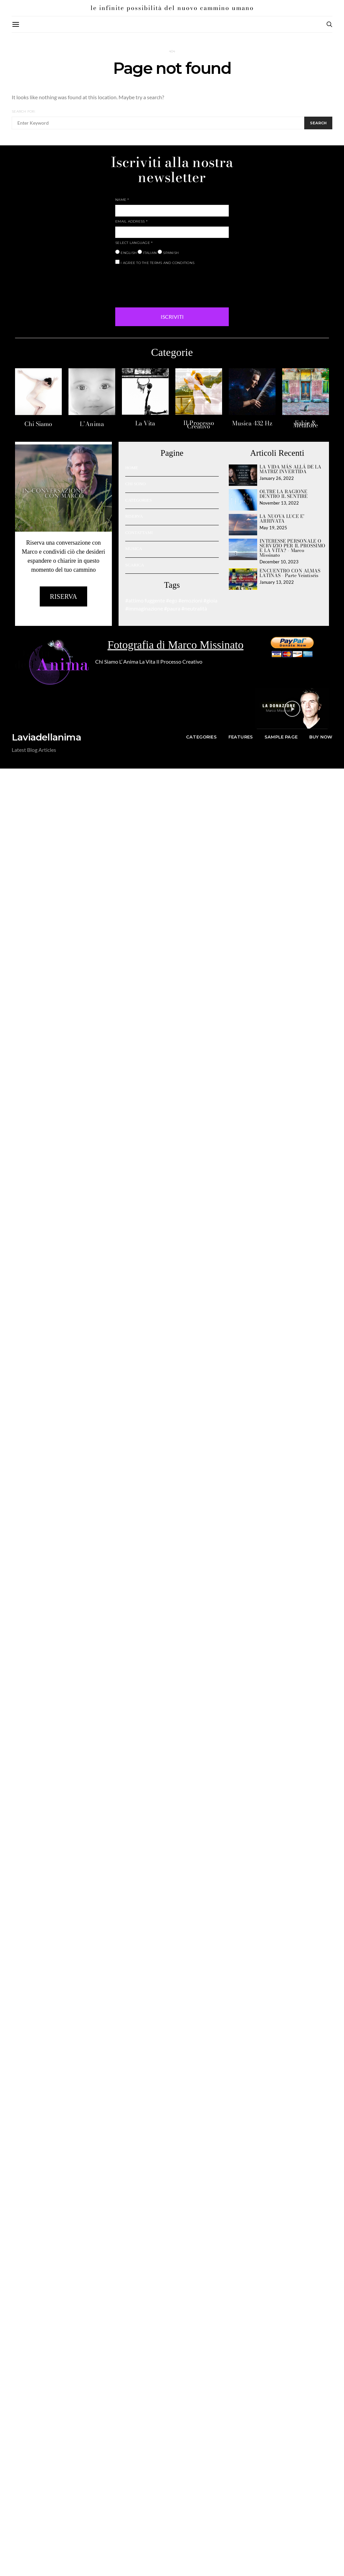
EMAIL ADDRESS (131, 221)
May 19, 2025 (273, 527)
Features (240, 736)
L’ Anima (128, 661)
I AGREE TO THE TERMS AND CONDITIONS (154, 262)
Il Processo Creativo (198, 424)
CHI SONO (135, 483)
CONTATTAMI (139, 532)
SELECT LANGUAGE (134, 243)
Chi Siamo (38, 423)
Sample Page (281, 736)
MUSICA (133, 548)
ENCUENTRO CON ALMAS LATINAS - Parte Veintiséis (290, 573)
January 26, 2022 (277, 478)
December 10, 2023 (279, 561)
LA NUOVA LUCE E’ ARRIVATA (282, 519)
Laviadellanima (46, 737)
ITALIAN (147, 252)
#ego (171, 600)
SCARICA (134, 564)
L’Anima (92, 423)
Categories (201, 736)
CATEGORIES (138, 500)
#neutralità (194, 608)
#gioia (210, 600)
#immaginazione (144, 608)
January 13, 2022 (277, 582)
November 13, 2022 (279, 503)
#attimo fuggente (145, 600)
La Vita (145, 423)
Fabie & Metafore (305, 424)
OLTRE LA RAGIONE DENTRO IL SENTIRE (284, 494)
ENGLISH (126, 252)
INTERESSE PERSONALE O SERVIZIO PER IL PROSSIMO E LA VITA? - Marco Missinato (292, 548)
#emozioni (190, 600)
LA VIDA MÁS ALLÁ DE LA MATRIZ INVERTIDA (290, 469)
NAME (122, 199)
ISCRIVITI (172, 316)
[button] (292, 708)
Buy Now (320, 736)
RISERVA (134, 516)
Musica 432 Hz (252, 423)
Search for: (23, 111)
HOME (131, 467)
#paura (172, 608)
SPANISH (168, 252)
